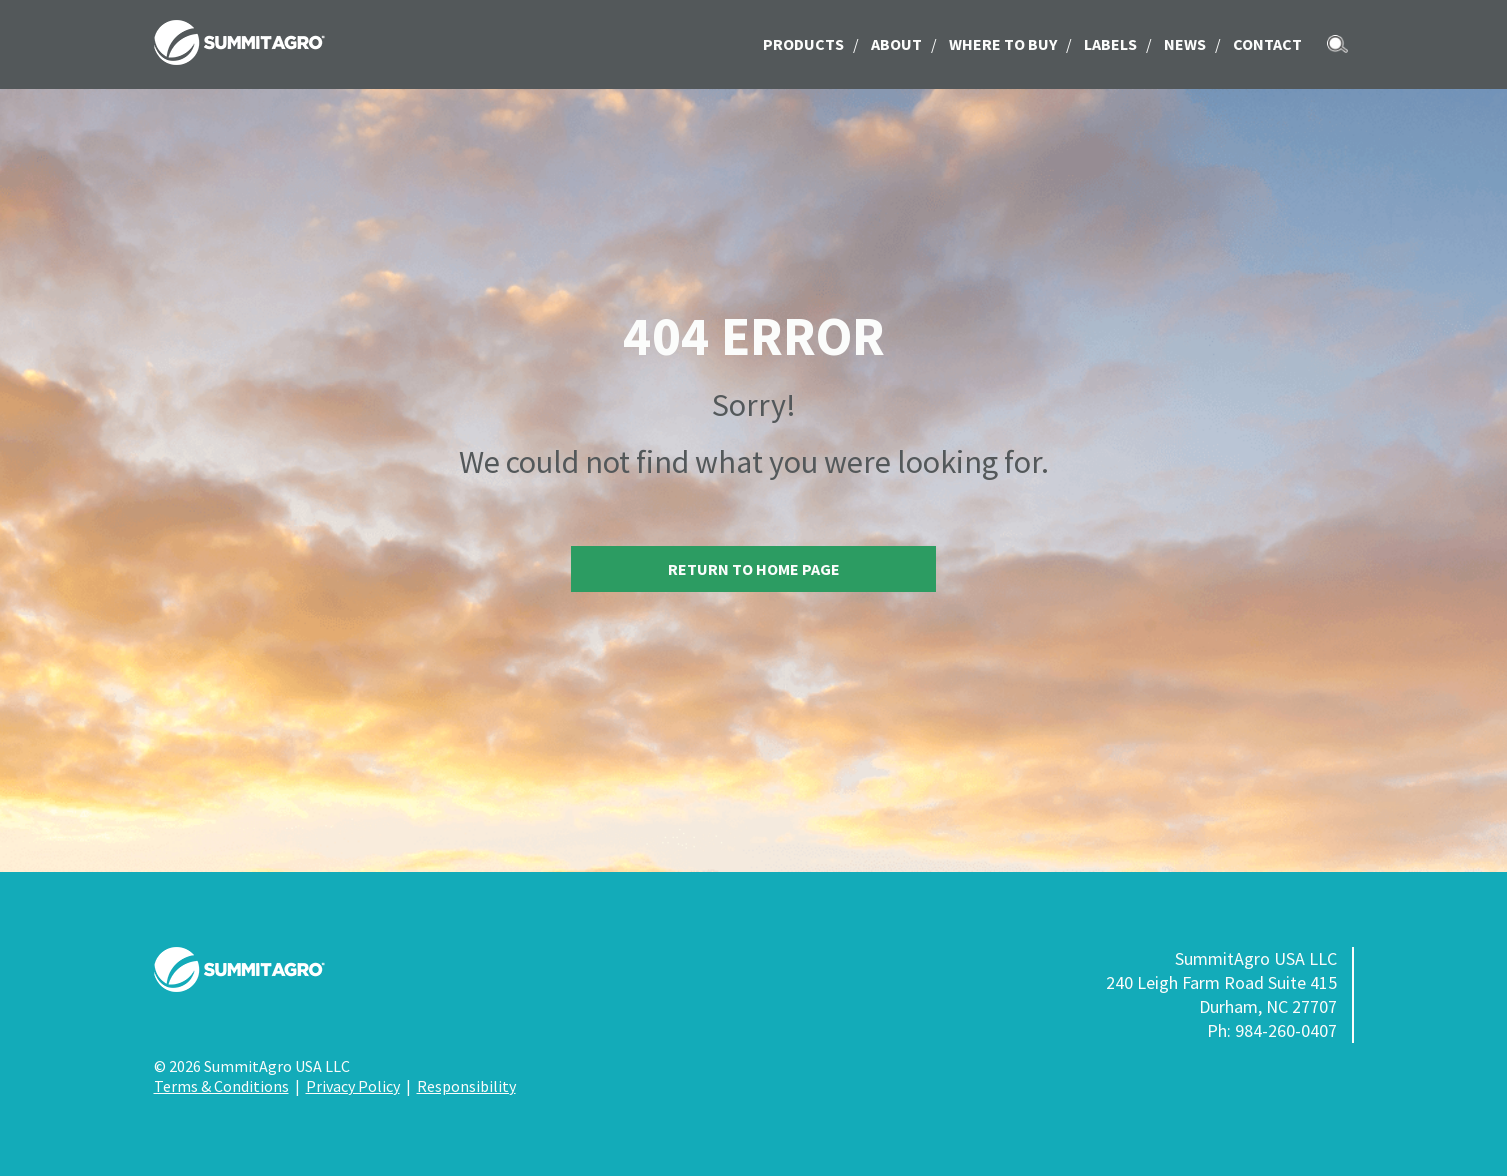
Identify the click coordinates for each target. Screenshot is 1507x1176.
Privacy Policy (353, 1086)
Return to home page (754, 569)
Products (803, 44)
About (896, 44)
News (1185, 44)
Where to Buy (1003, 44)
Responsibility (466, 1086)
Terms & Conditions (221, 1086)
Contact (1267, 44)
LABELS (1110, 44)
